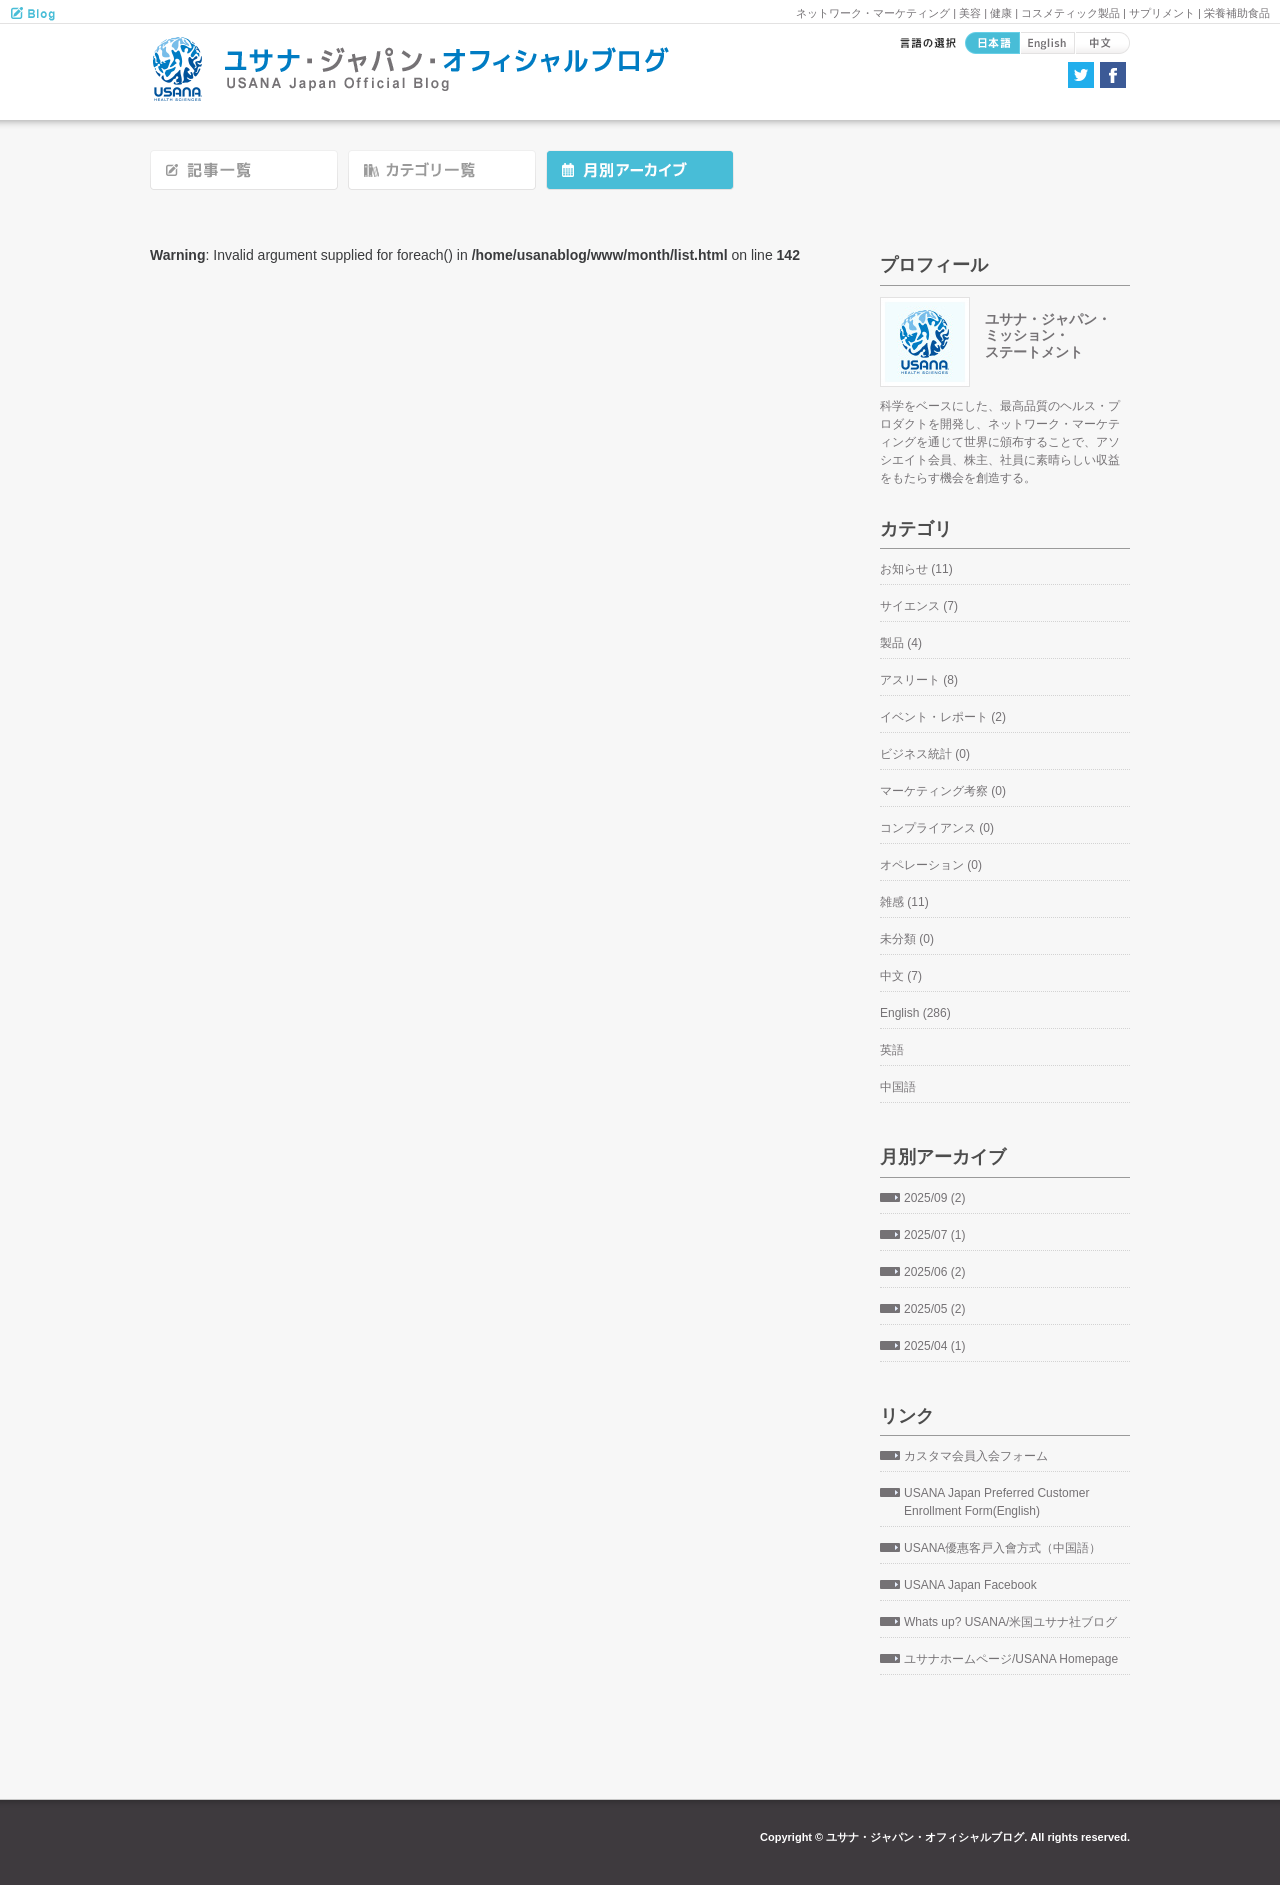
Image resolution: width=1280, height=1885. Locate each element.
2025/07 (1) (934, 1235)
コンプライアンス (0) (937, 828)
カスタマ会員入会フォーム (976, 1456)
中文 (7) (901, 976)
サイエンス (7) (919, 606)
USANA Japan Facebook (970, 1585)
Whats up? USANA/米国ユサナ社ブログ (1010, 1622)
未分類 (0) (907, 939)
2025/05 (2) (934, 1309)
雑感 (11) (904, 902)
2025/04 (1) (934, 1346)
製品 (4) (901, 643)
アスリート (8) (919, 680)
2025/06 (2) (934, 1272)
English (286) (915, 1013)
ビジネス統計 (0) (925, 754)
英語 (892, 1050)
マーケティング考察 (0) (943, 791)
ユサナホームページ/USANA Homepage (1011, 1659)
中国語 (898, 1087)
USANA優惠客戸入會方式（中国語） (1002, 1548)
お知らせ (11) (916, 569)
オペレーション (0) (931, 865)
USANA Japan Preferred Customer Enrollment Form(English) (996, 1502)
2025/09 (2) (934, 1198)
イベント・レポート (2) (943, 717)
